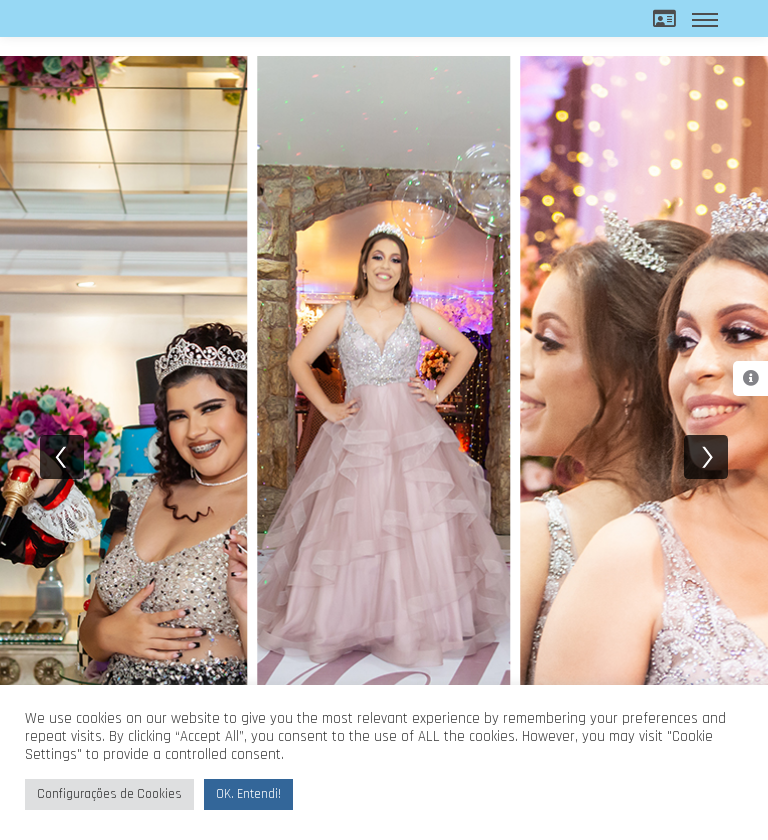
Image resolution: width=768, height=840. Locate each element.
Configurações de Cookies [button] (109, 794)
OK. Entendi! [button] (248, 794)
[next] (706, 457)
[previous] (62, 457)
